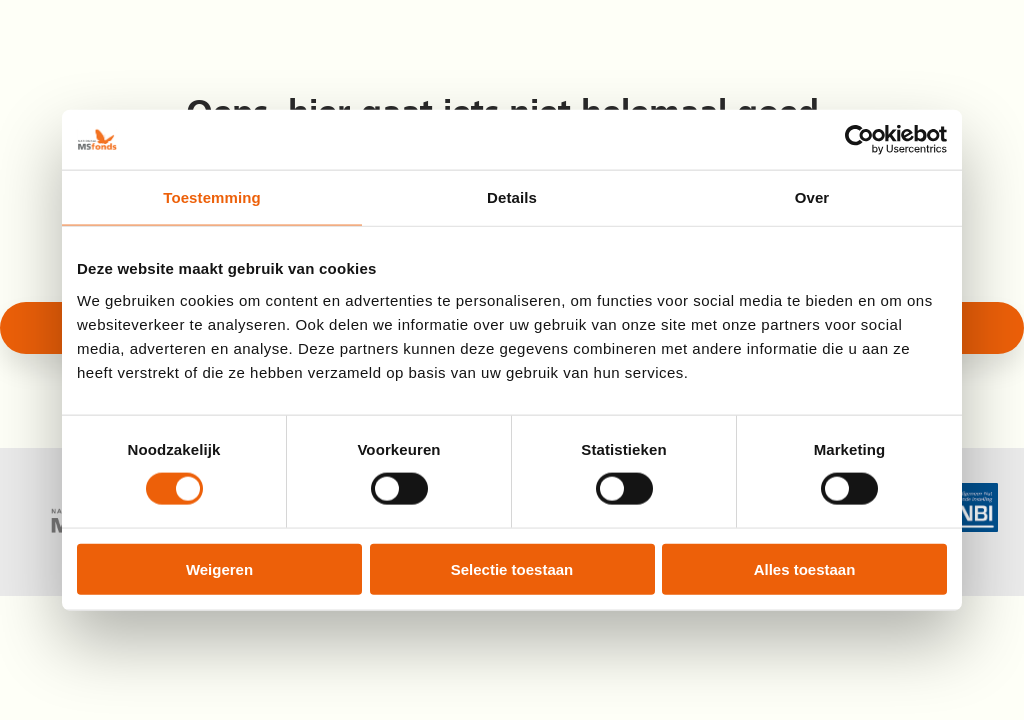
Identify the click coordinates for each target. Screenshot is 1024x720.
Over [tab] (812, 197)
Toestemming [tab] (212, 197)
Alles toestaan (805, 568)
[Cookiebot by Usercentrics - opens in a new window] (859, 140)
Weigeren (219, 568)
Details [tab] (512, 197)
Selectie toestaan (512, 568)
